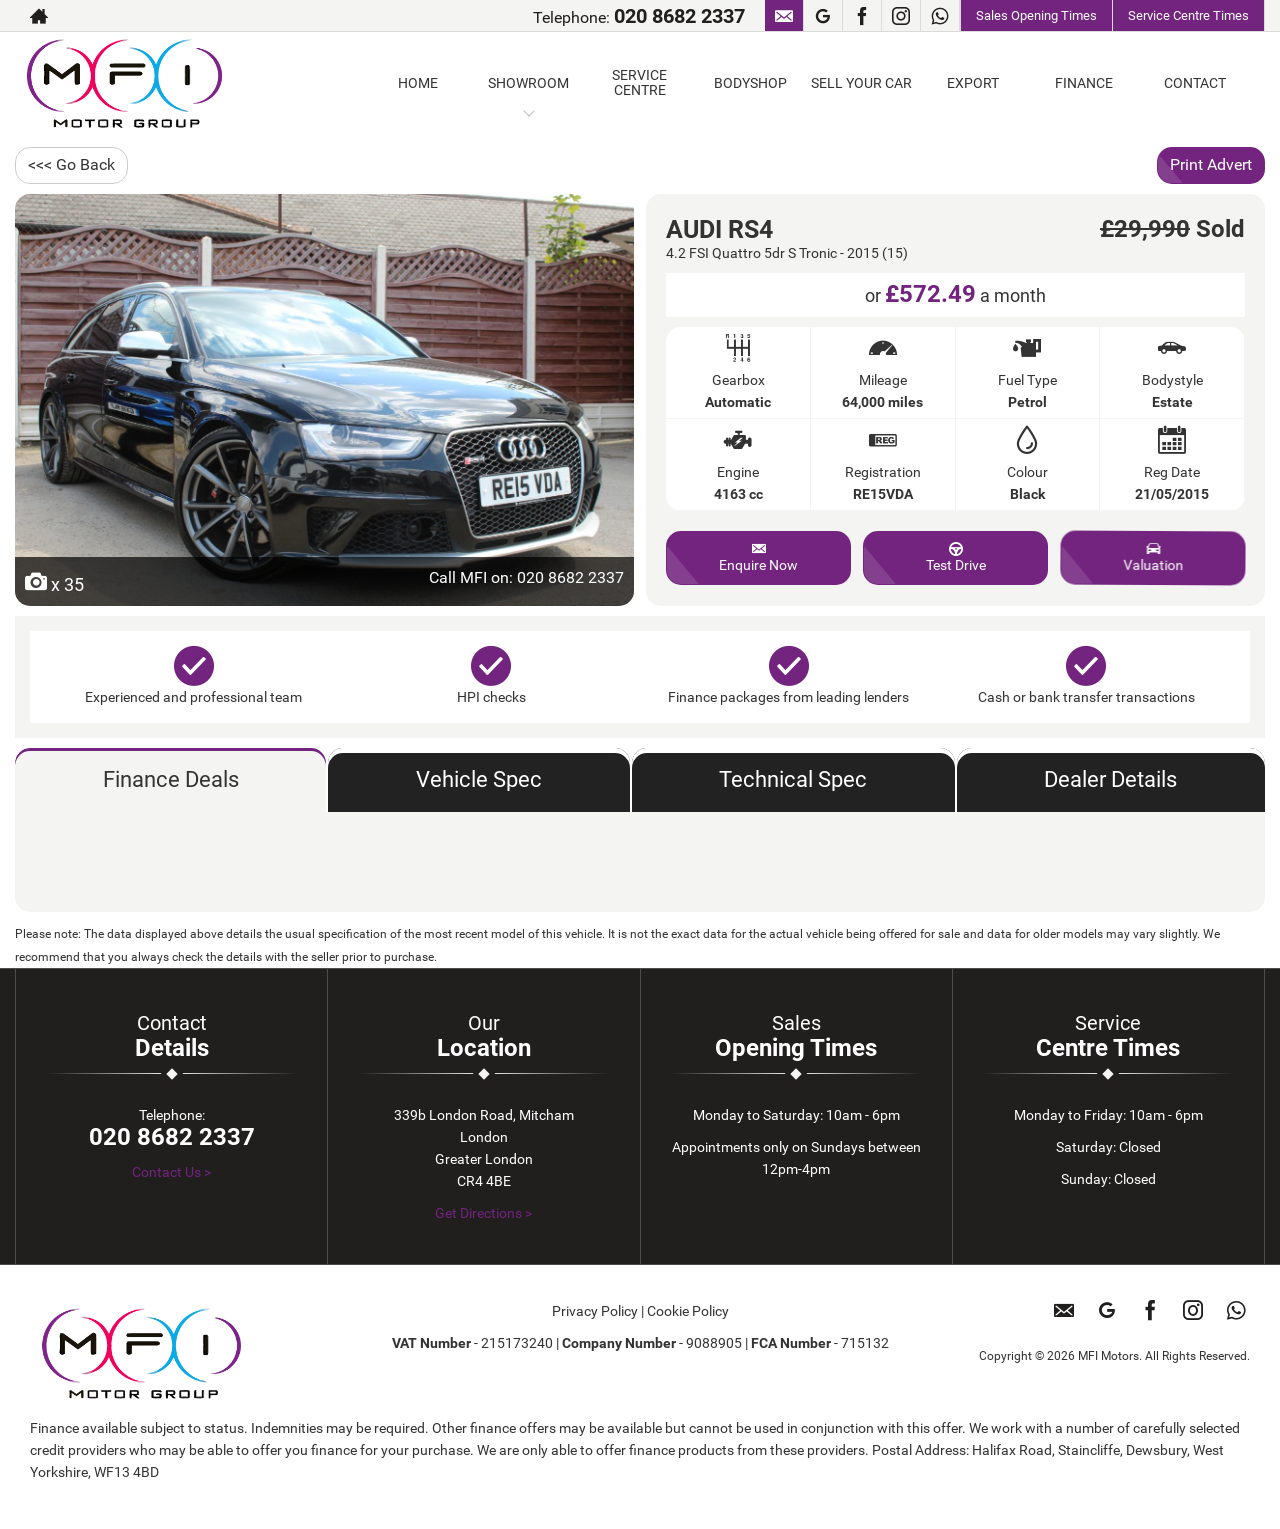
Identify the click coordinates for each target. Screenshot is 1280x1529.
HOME (418, 83)
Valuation (1153, 557)
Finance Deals (171, 779)
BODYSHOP (750, 83)
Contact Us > (171, 1172)
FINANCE (1084, 83)
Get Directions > (483, 1213)
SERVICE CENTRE (639, 82)
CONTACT (1195, 83)
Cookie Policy (688, 1311)
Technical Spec (793, 779)
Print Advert (1211, 164)
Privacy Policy (595, 1311)
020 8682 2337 (679, 16)
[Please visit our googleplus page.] (822, 16)
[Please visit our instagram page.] (900, 16)
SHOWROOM (528, 83)
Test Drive (956, 557)
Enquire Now (758, 557)
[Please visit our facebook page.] (861, 16)
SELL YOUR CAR (861, 83)
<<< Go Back (71, 164)
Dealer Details (1110, 779)
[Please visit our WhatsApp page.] (939, 16)
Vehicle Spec (479, 779)
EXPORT (973, 83)
